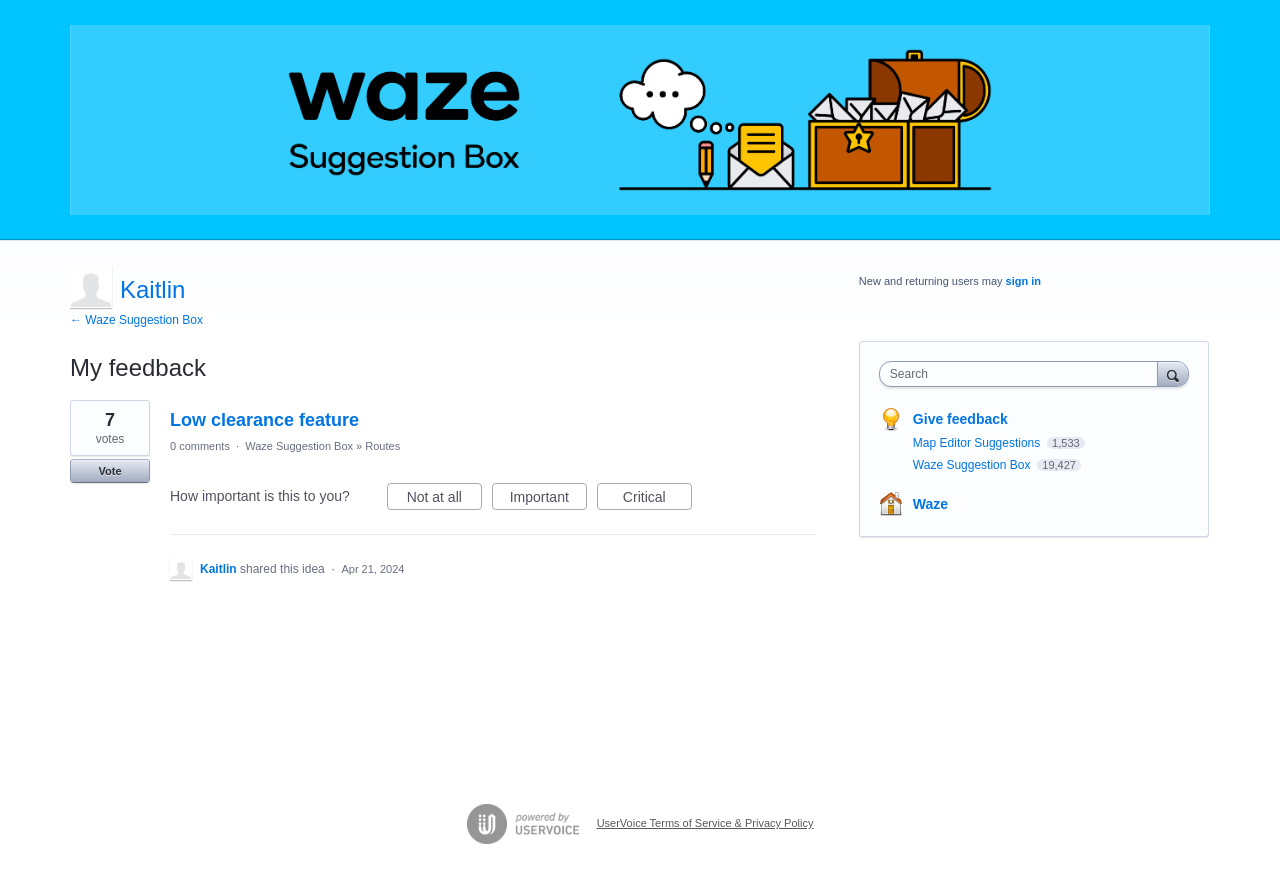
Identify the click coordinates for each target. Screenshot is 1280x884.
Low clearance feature (264, 420)
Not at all (444, 500)
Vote (109, 471)
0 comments (200, 446)
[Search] (1173, 373)
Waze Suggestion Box (299, 446)
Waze (930, 504)
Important (548, 500)
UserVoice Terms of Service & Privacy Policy (705, 823)
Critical (657, 500)
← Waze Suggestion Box (136, 320)
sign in (1023, 281)
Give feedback (960, 419)
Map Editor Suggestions (978, 443)
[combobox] (1023, 374)
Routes (382, 446)
